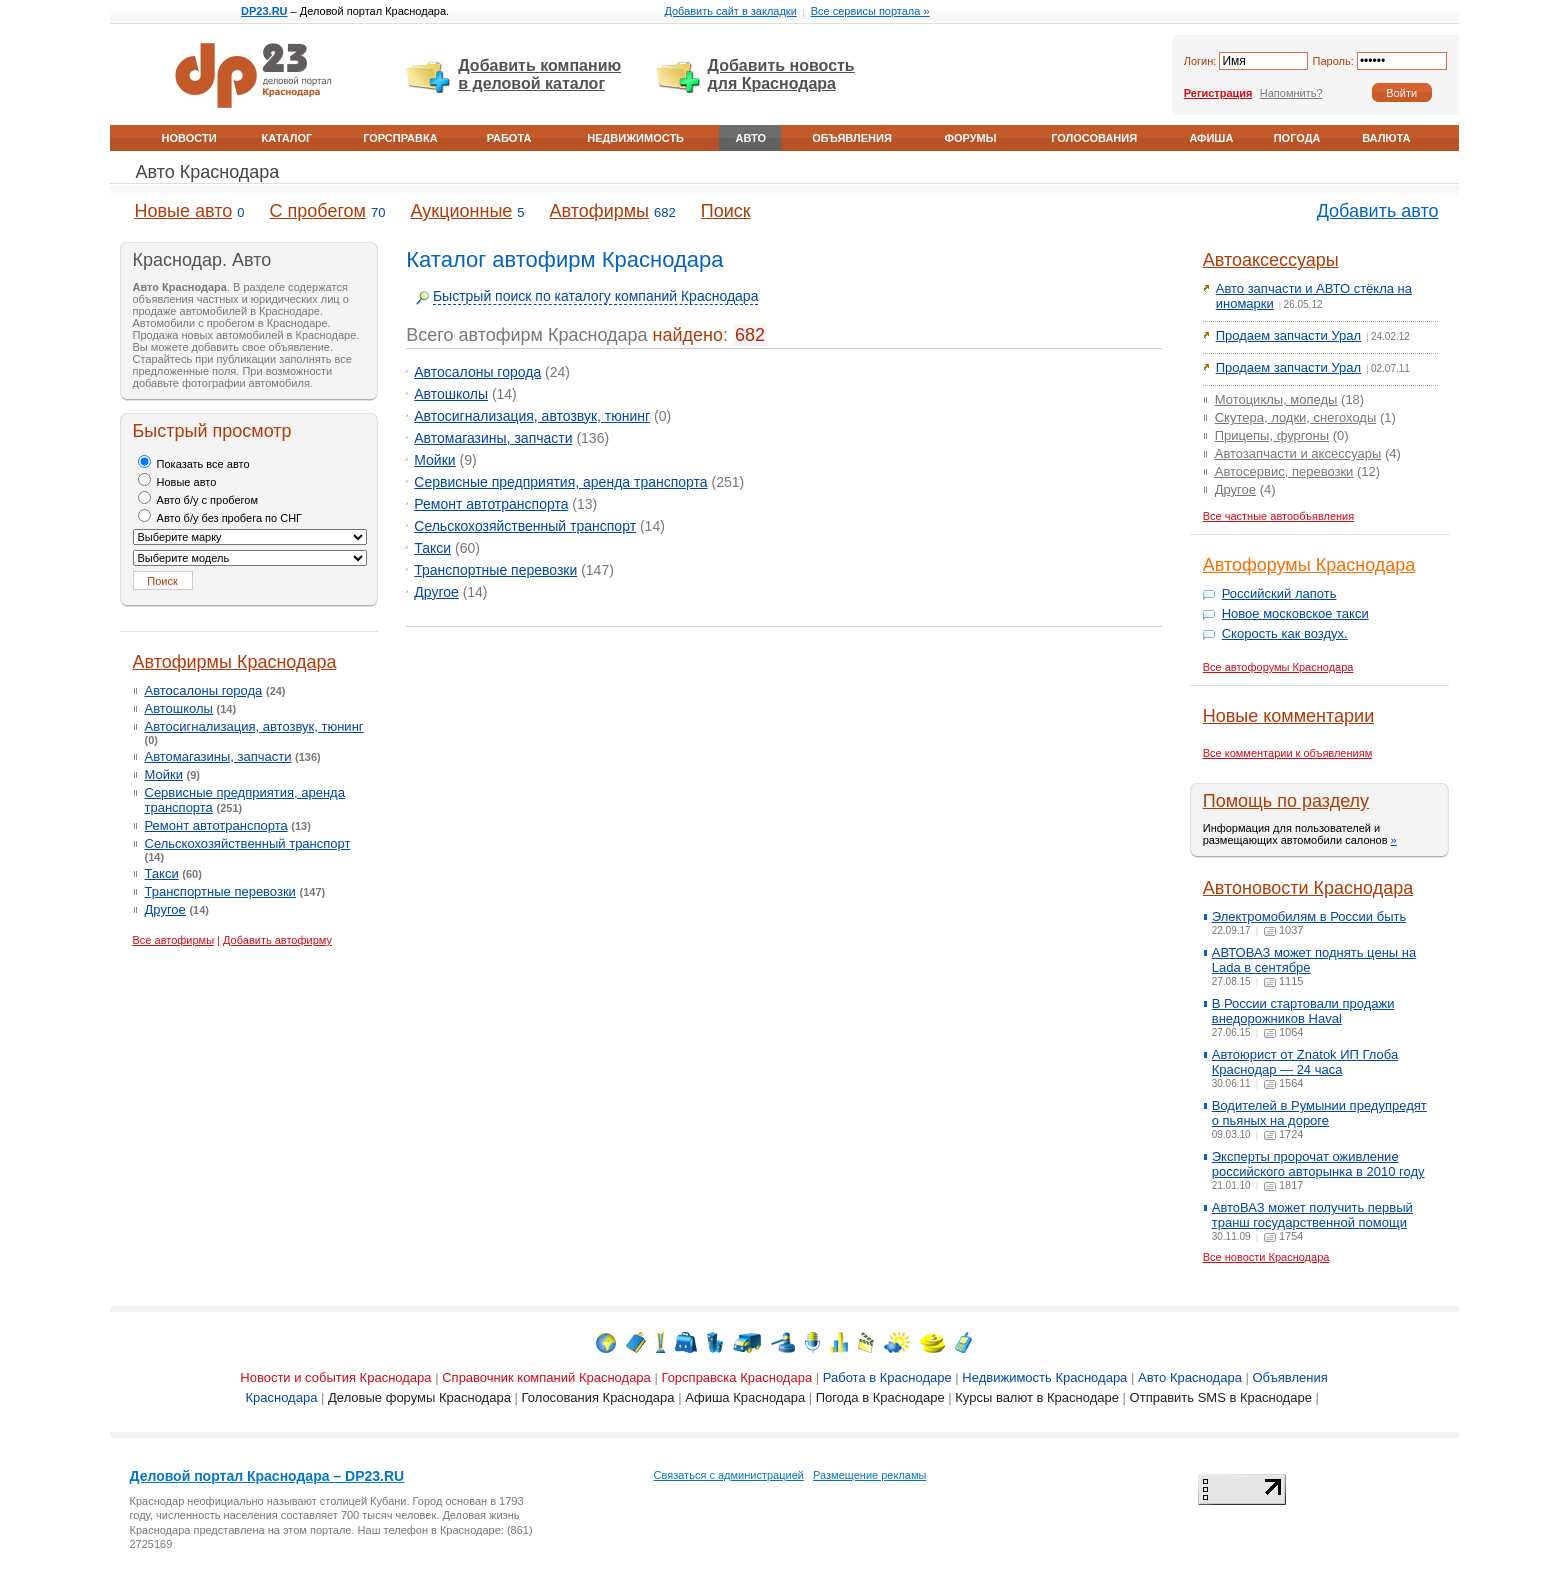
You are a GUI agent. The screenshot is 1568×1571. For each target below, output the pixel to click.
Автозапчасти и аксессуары (1298, 453)
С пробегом (318, 211)
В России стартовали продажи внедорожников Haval (1303, 1011)
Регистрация (1218, 93)
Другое (165, 909)
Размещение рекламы (869, 1475)
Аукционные (461, 211)
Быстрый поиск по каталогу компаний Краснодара (596, 296)
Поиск (726, 211)
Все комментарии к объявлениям (1288, 753)
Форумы (971, 138)
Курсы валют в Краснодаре (1037, 1397)
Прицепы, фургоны (1272, 435)
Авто (751, 138)
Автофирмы (599, 211)
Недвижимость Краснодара (1044, 1377)
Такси (162, 873)
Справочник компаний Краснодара (546, 1377)
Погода (1297, 138)
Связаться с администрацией (729, 1475)
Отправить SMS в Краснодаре (1221, 1397)
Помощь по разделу (1286, 801)
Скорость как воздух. (1285, 633)
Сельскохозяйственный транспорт (248, 843)
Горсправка (400, 138)
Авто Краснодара (208, 172)
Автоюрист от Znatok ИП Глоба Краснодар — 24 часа (1305, 1062)
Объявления (852, 138)
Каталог (287, 138)
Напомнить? (1291, 93)
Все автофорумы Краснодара (1278, 667)
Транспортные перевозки (220, 891)
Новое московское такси (1295, 613)
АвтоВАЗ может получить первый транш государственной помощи (1312, 1215)
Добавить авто (1378, 211)
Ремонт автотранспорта (216, 825)
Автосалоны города (204, 690)
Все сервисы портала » (870, 11)
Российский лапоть (1279, 593)
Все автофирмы (174, 940)
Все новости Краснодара (1266, 1257)
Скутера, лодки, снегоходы (1296, 417)
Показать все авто (194, 464)
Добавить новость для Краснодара (781, 74)
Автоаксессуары (1271, 260)
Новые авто (184, 211)
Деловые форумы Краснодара (419, 1397)
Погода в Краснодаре (880, 1397)
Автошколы (179, 708)
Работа (509, 138)
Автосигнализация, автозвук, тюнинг (254, 726)
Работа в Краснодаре (887, 1377)
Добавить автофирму (277, 940)
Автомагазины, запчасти (218, 756)
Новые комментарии (1288, 716)
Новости (189, 138)
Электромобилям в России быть (1309, 916)
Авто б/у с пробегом (198, 500)
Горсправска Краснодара (736, 1377)
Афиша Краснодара (745, 1397)
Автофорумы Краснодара (1309, 565)
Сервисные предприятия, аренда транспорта (560, 482)
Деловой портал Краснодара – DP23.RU (267, 1476)
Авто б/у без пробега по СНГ (220, 518)
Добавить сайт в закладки (730, 11)
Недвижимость (635, 138)
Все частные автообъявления (1279, 516)
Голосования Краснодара (598, 1397)
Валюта (1386, 138)
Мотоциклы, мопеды (1276, 399)
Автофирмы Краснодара (235, 662)
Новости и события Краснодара (335, 1377)
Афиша (1211, 138)
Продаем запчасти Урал (1288, 335)
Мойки (164, 774)
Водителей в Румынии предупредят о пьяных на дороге (1319, 1113)
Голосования (1094, 138)
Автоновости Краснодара (1308, 888)
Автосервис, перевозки (1284, 471)
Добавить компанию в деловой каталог (539, 74)
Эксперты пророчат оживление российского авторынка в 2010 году (1318, 1164)
